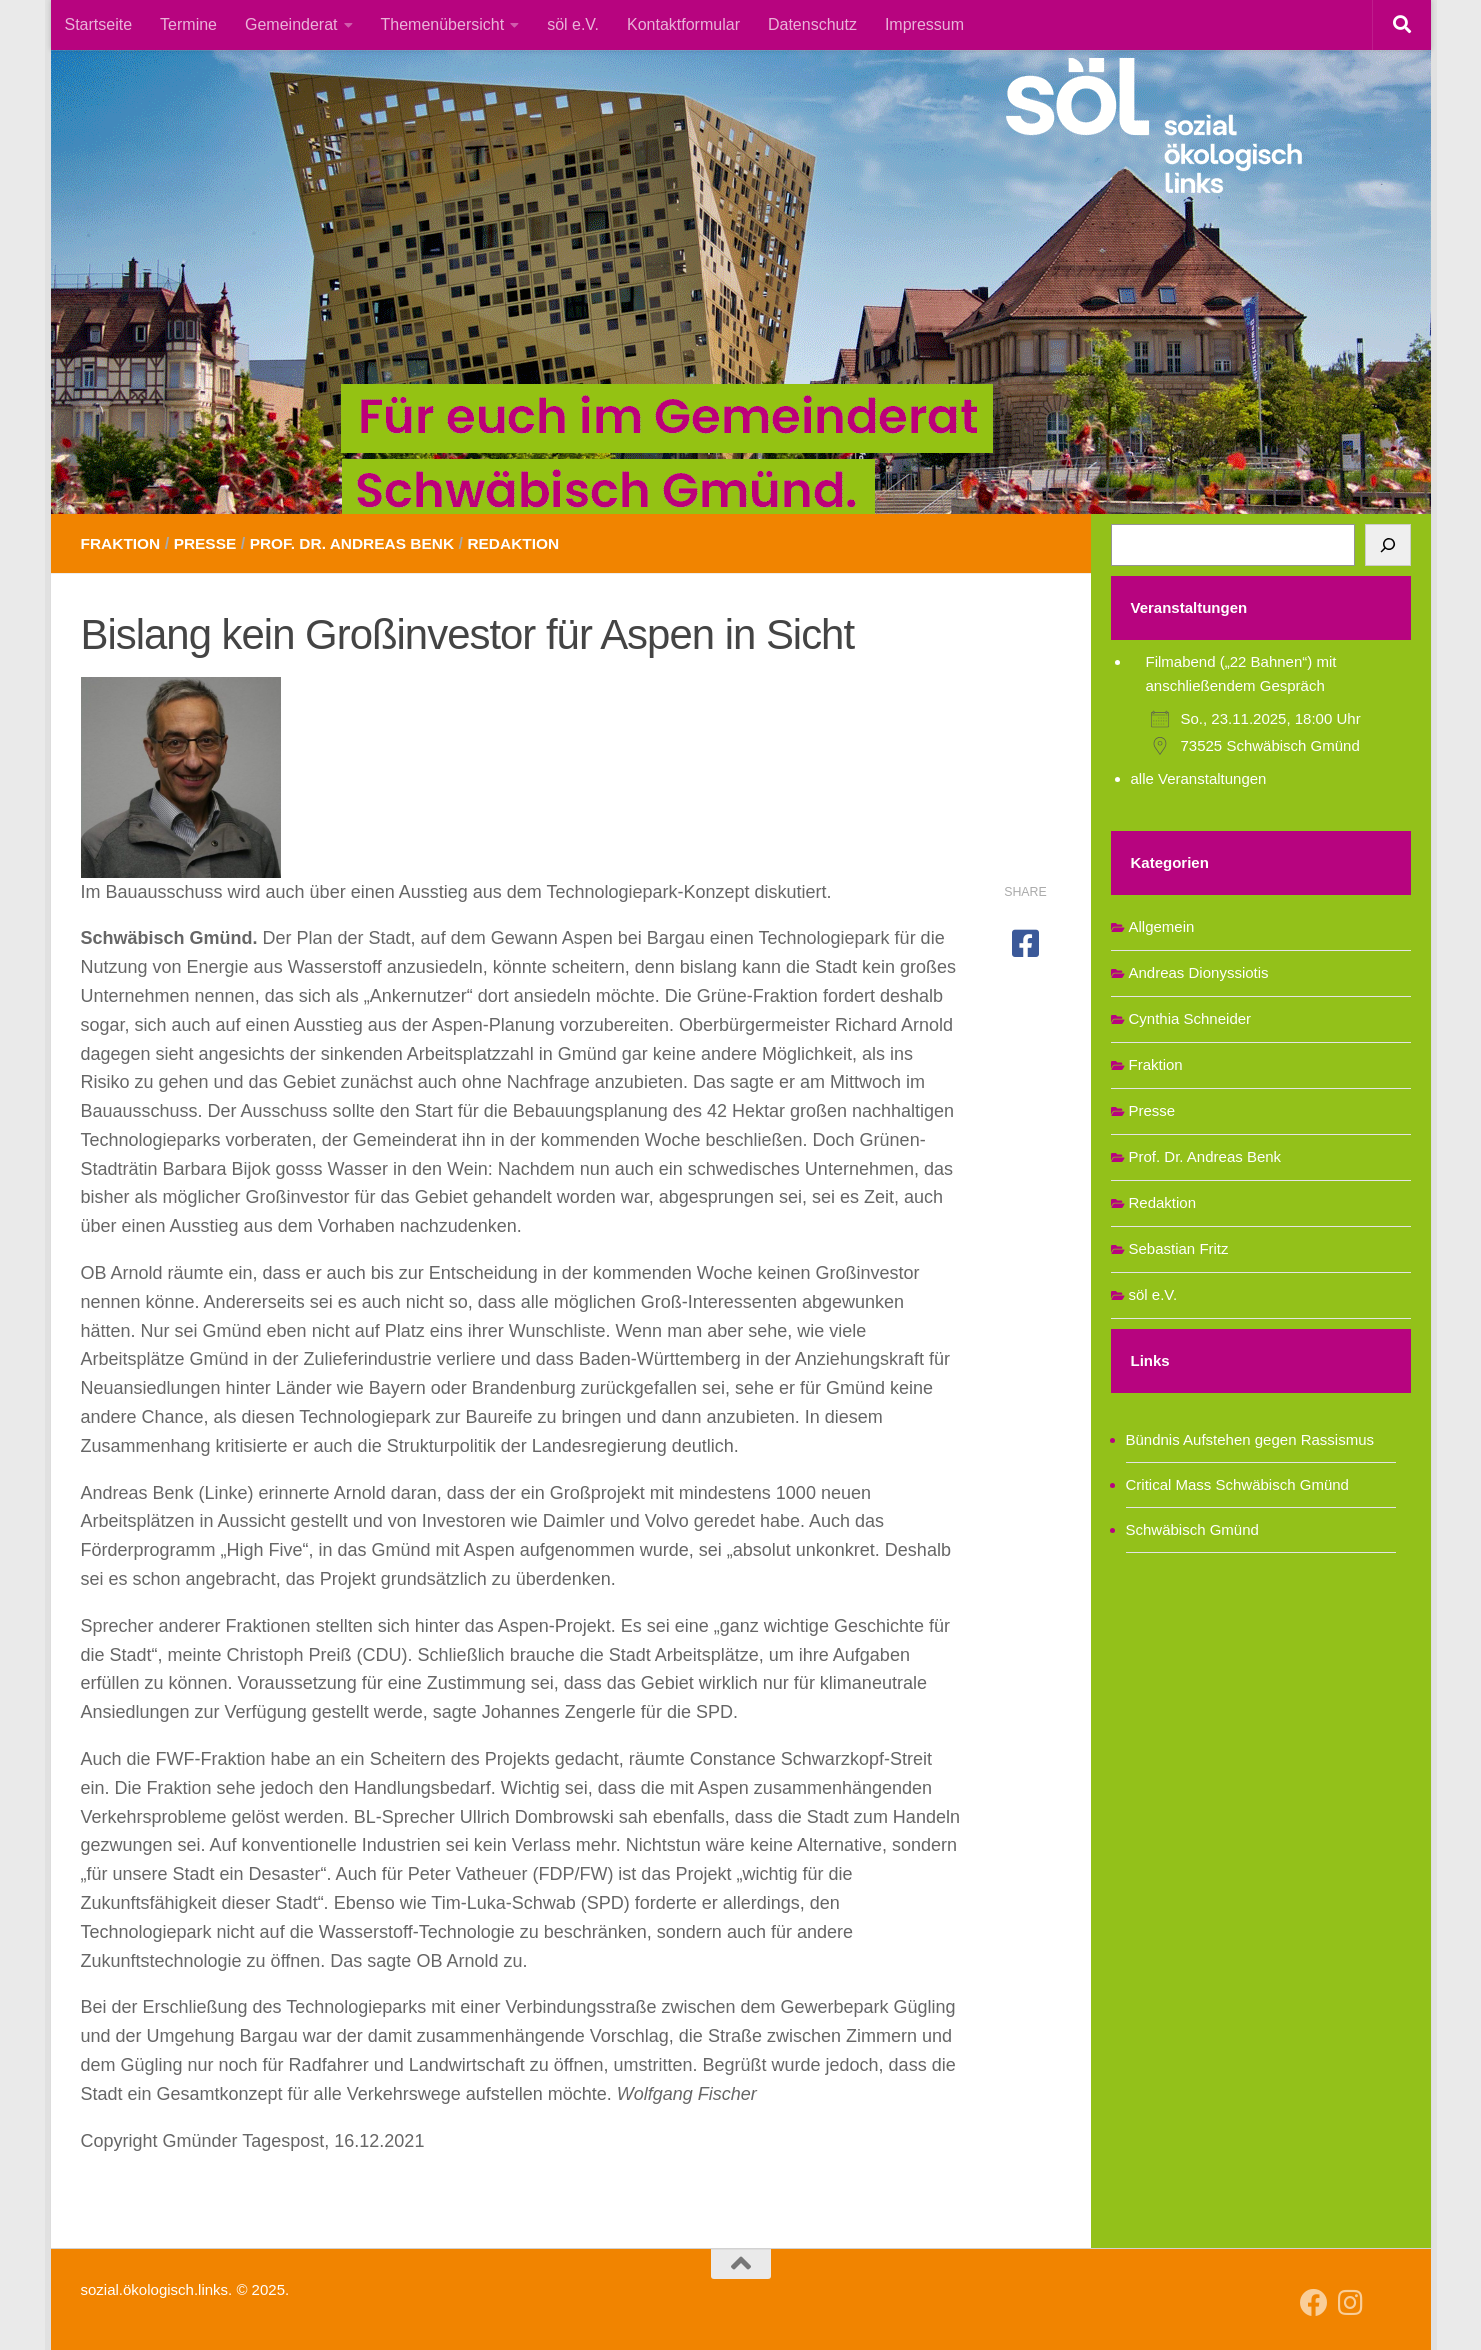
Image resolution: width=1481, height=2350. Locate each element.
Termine (188, 24)
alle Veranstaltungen (1199, 778)
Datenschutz (812, 24)
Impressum (924, 24)
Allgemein (1162, 926)
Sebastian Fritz (1179, 1248)
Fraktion (122, 543)
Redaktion (527, 543)
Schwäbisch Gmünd (1192, 1529)
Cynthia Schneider (1190, 1018)
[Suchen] (1388, 545)
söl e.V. (573, 24)
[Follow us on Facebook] (1314, 2303)
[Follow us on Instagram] (1350, 2303)
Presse (209, 543)
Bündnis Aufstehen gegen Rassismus (1250, 1439)
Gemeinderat (291, 24)
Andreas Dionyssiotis (1199, 972)
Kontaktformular (683, 24)
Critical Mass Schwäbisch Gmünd (1237, 1484)
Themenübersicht (443, 24)
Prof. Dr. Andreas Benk (361, 543)
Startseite (99, 24)
